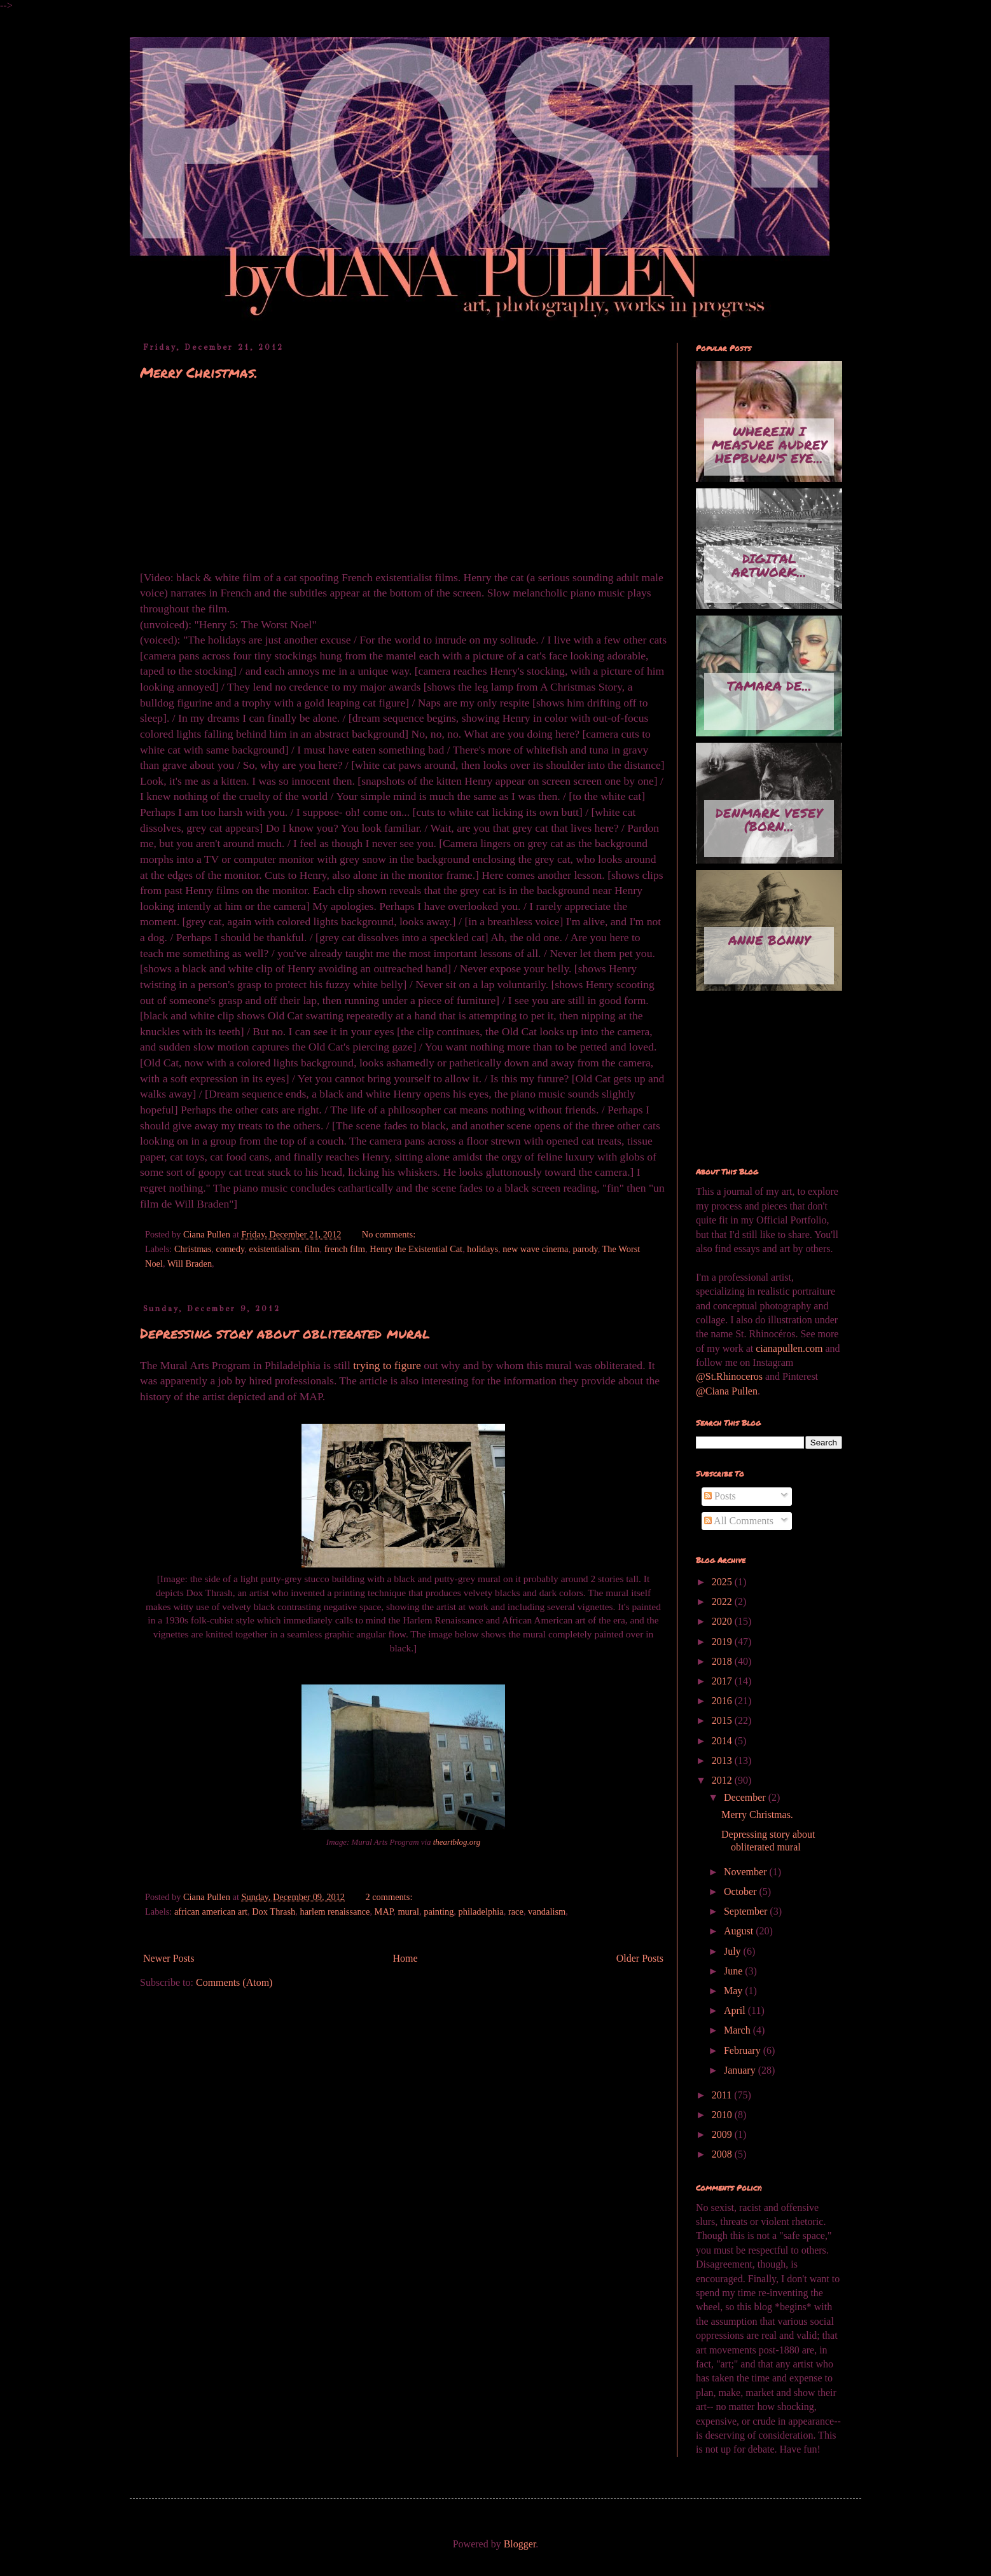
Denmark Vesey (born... (769, 819)
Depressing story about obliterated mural (285, 1333)
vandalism (546, 1911)
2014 (723, 1740)
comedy (230, 1249)
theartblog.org (456, 1842)
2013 (723, 1760)
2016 (723, 1700)
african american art (210, 1911)
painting (439, 1911)
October (741, 1891)
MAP (384, 1911)
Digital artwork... (769, 565)
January (741, 2070)
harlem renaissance (335, 1911)
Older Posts (639, 1958)
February (743, 2050)
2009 (723, 2134)
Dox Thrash (273, 1911)
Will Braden (189, 1263)
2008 (723, 2154)
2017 (723, 1681)
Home (405, 1958)
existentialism (274, 1249)
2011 (723, 2095)
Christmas (192, 1249)
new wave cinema (535, 1249)
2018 (723, 1661)
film (312, 1249)
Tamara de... (769, 685)
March (738, 2030)
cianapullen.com (789, 1348)
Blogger (520, 2543)
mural (408, 1911)
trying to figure (387, 1365)
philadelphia (481, 1911)
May (734, 1990)
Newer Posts (168, 1958)
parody (585, 1249)
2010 (723, 2114)
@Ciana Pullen (727, 1391)
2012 (723, 1780)
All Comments (738, 1520)
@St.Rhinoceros (730, 1376)
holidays (482, 1249)
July (734, 1951)
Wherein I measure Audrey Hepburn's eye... (769, 444)
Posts (720, 1496)
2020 (723, 1621)
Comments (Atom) (234, 1982)
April (736, 2010)
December (746, 1797)
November (747, 1871)
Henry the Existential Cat (416, 1249)
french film (344, 1249)
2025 (723, 1581)
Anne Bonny (769, 940)
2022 (723, 1601)
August (740, 1930)
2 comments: (390, 1897)
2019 (723, 1641)
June (734, 1971)
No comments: (390, 1234)
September (747, 1911)
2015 (723, 1720)
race (515, 1911)
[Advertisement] (759, 1079)
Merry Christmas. (199, 372)
